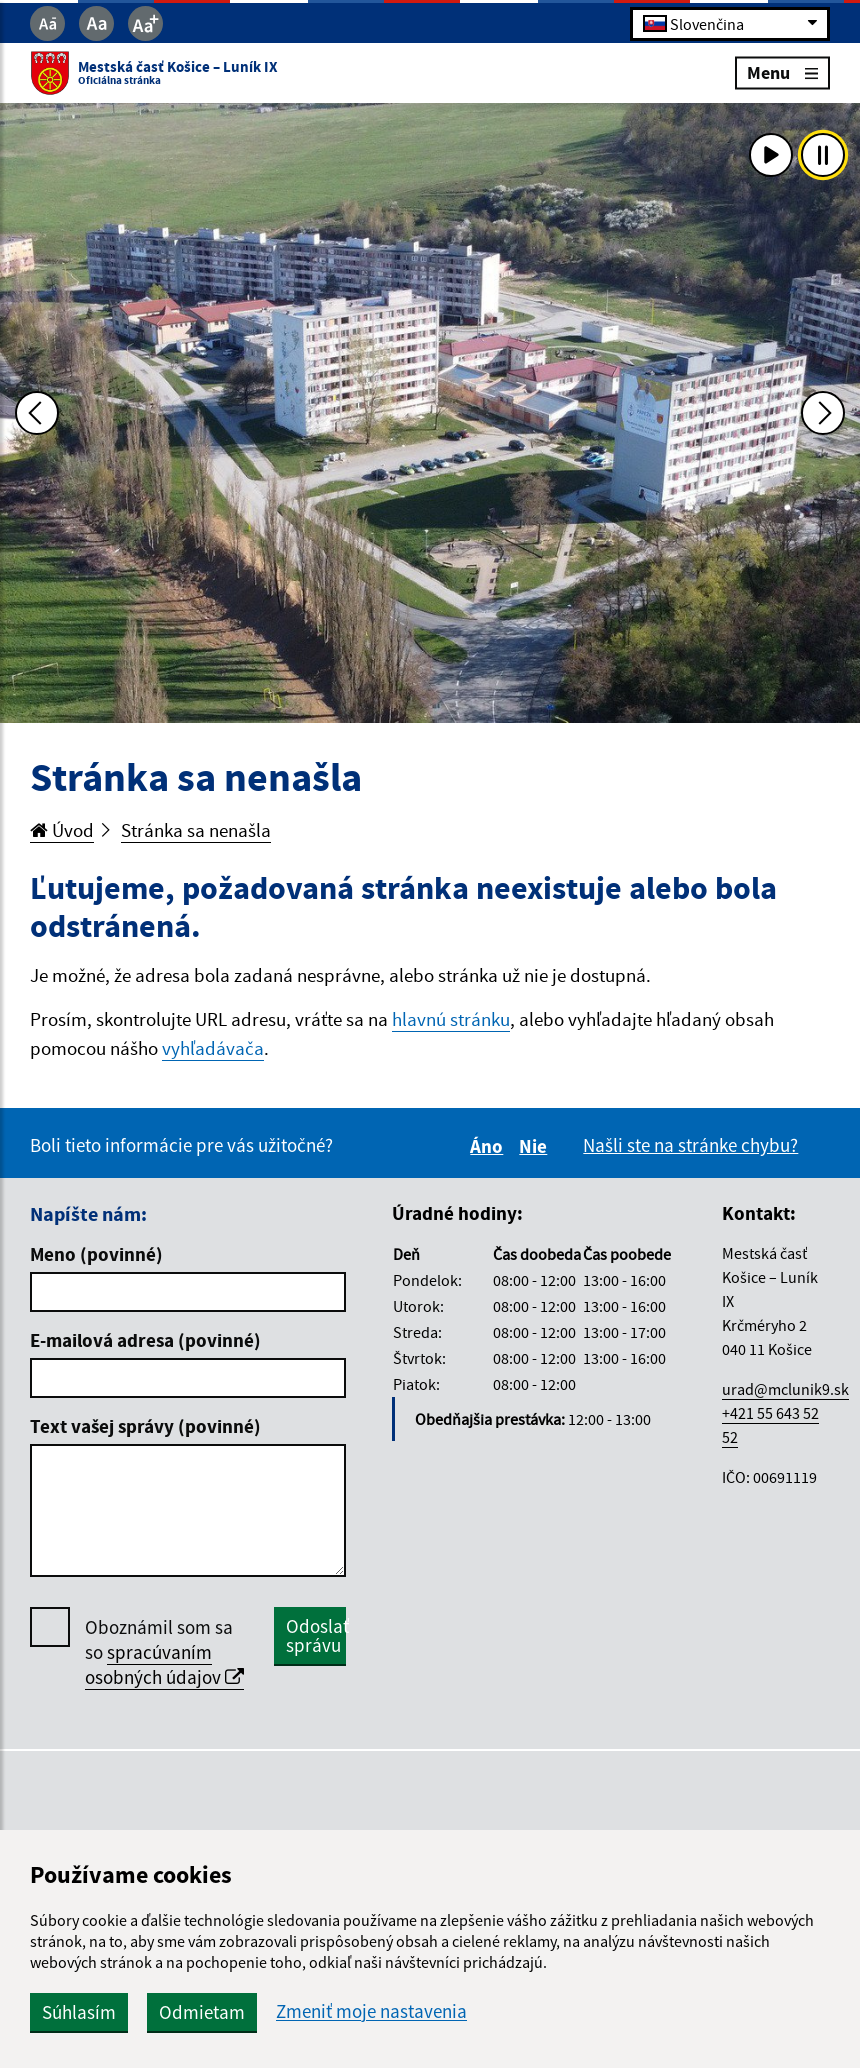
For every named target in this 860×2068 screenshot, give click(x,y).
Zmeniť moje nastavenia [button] (371, 2011)
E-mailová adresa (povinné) (145, 1340)
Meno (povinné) (96, 1254)
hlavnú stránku (451, 1019)
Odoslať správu (315, 1635)
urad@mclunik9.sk (785, 1389)
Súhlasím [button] (79, 2012)
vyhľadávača (213, 1048)
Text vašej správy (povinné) (145, 1426)
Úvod (62, 830)
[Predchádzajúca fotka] (37, 413)
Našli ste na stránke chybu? (690, 1145)
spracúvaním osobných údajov (164, 1664)
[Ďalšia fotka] (823, 413)
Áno (489, 1146)
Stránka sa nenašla (196, 830)
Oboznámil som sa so (164, 1652)
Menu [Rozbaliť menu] (782, 72)
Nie (536, 1146)
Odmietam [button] (202, 2012)
